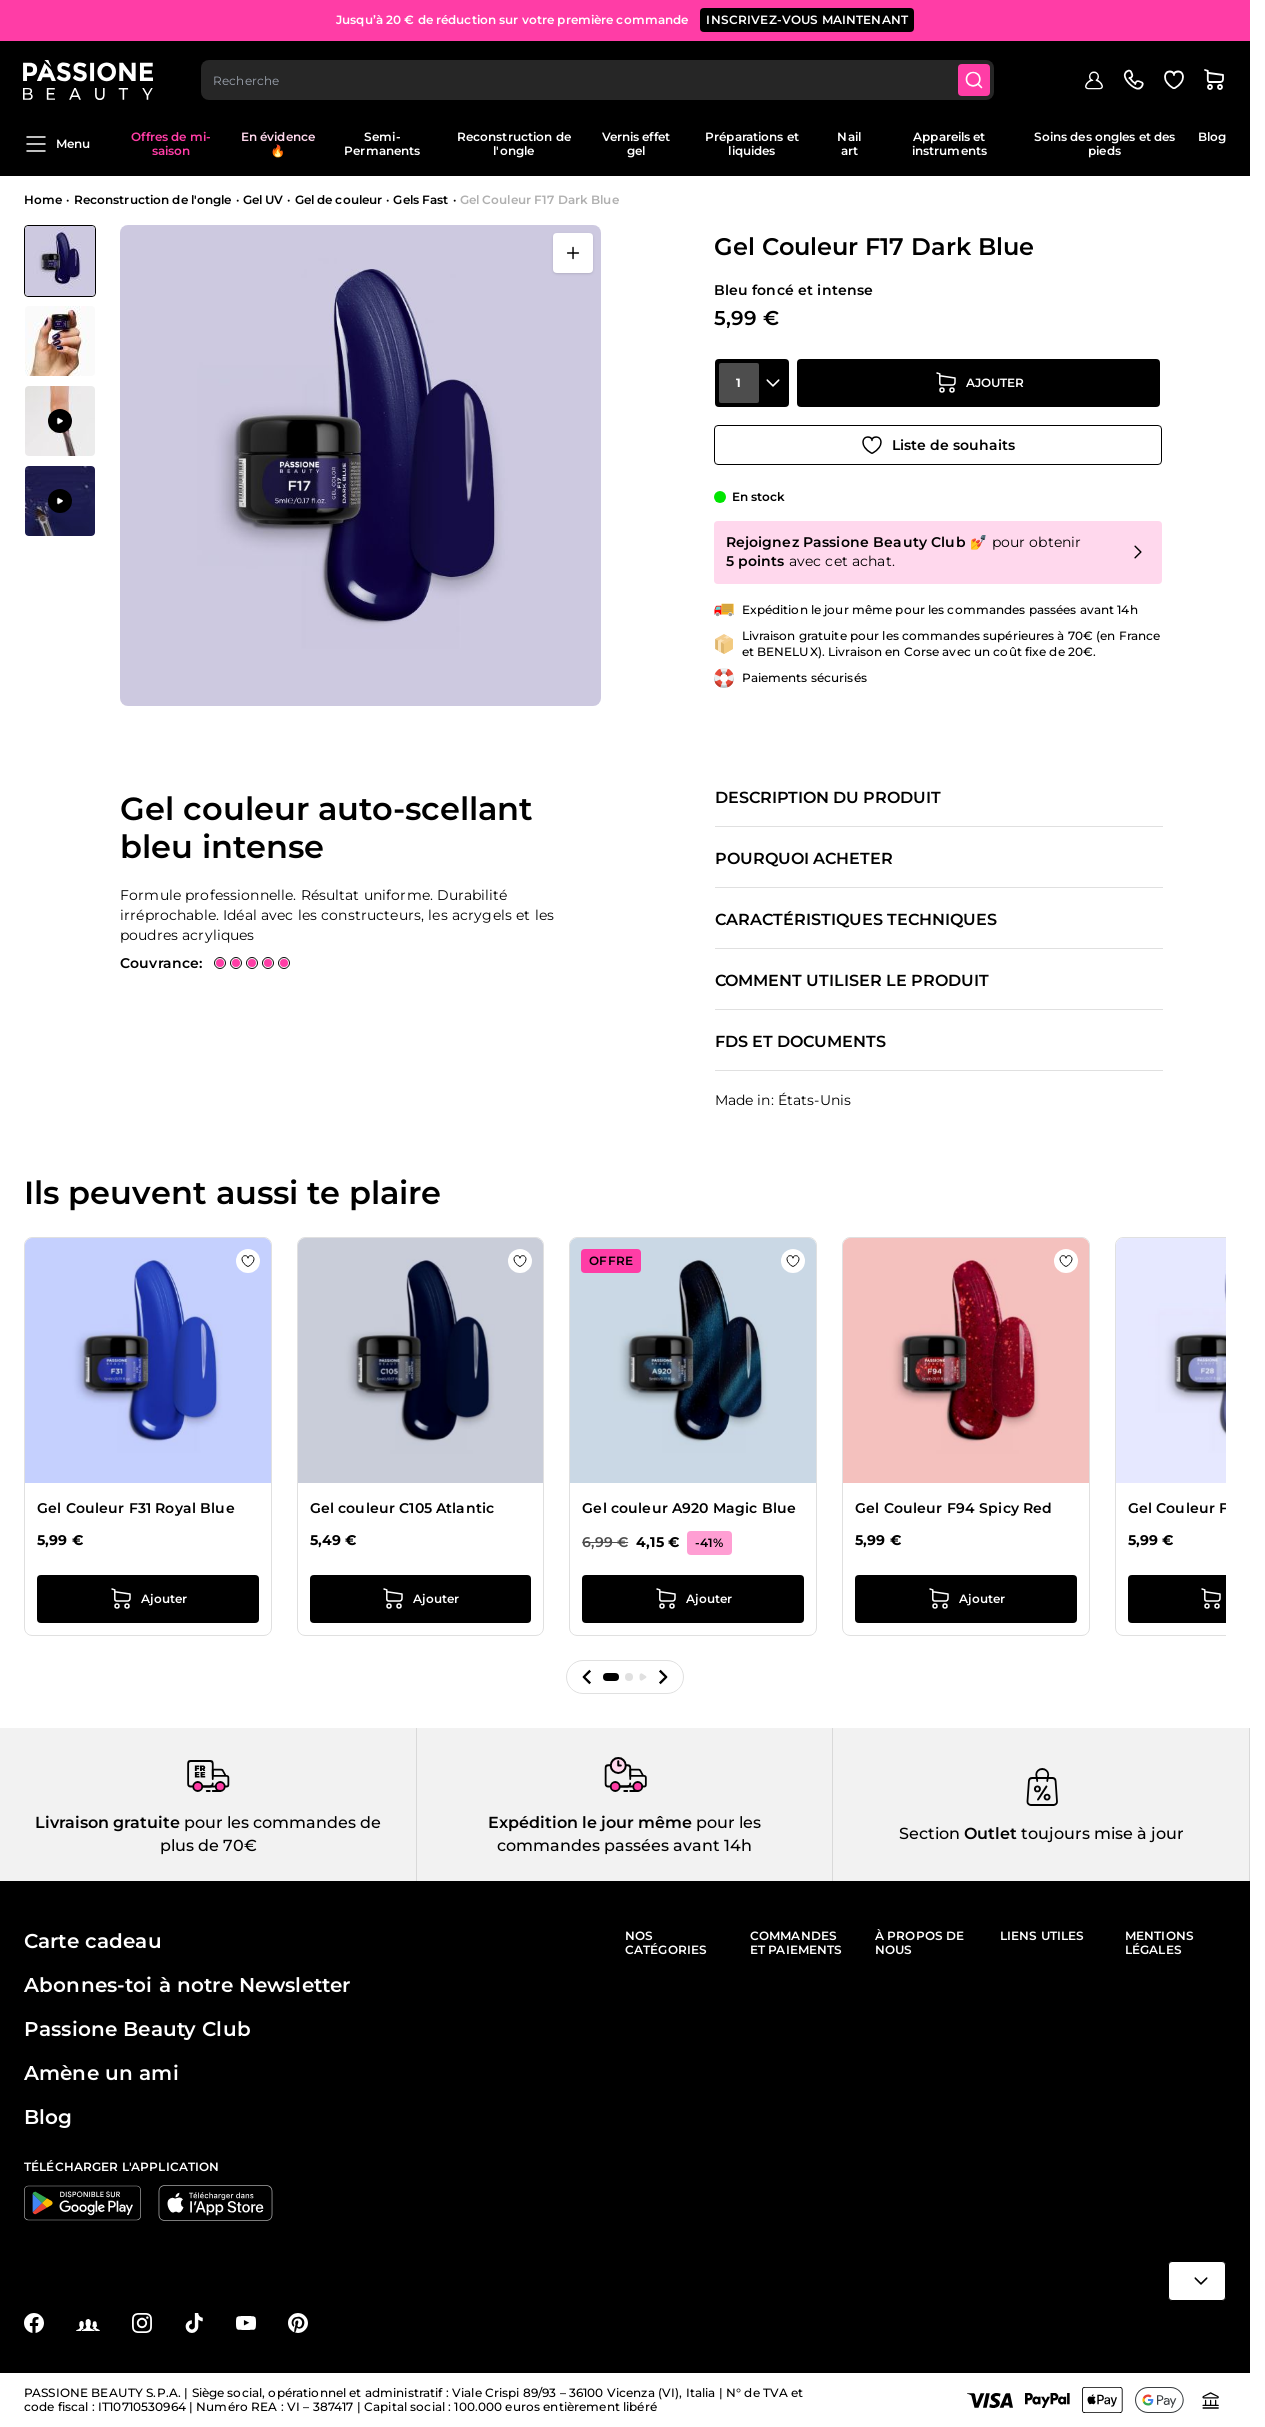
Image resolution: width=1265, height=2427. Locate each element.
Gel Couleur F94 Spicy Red (954, 1508)
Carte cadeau (93, 1941)
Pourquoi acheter (804, 859)
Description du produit (828, 798)
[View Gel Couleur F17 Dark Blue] (60, 261)
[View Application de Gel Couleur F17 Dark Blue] (60, 421)
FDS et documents (800, 1042)
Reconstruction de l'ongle (514, 143)
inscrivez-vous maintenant (807, 19)
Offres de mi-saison (171, 143)
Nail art (848, 143)
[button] (587, 1677)
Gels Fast (420, 199)
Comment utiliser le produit (852, 981)
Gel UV (263, 199)
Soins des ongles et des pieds (1105, 143)
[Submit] (976, 76)
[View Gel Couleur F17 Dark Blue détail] (60, 341)
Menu (57, 144)
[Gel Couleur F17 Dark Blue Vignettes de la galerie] (60, 381)
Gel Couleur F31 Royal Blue (136, 1508)
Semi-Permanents (382, 143)
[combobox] (599, 76)
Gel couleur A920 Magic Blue (689, 1508)
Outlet (988, 1833)
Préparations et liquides (752, 143)
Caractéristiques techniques (856, 920)
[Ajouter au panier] (979, 387)
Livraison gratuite (107, 1822)
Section (929, 1833)
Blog (1212, 136)
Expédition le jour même (590, 1822)
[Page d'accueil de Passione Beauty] (89, 76)
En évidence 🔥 (278, 143)
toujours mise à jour (1100, 1833)
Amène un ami (101, 2073)
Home (43, 199)
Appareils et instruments (949, 143)
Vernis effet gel (636, 143)
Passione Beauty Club (137, 2029)
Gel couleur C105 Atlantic (402, 1508)
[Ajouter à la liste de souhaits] (938, 443)
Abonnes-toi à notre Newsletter (187, 1985)
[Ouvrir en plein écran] (573, 253)
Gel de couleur (339, 199)
